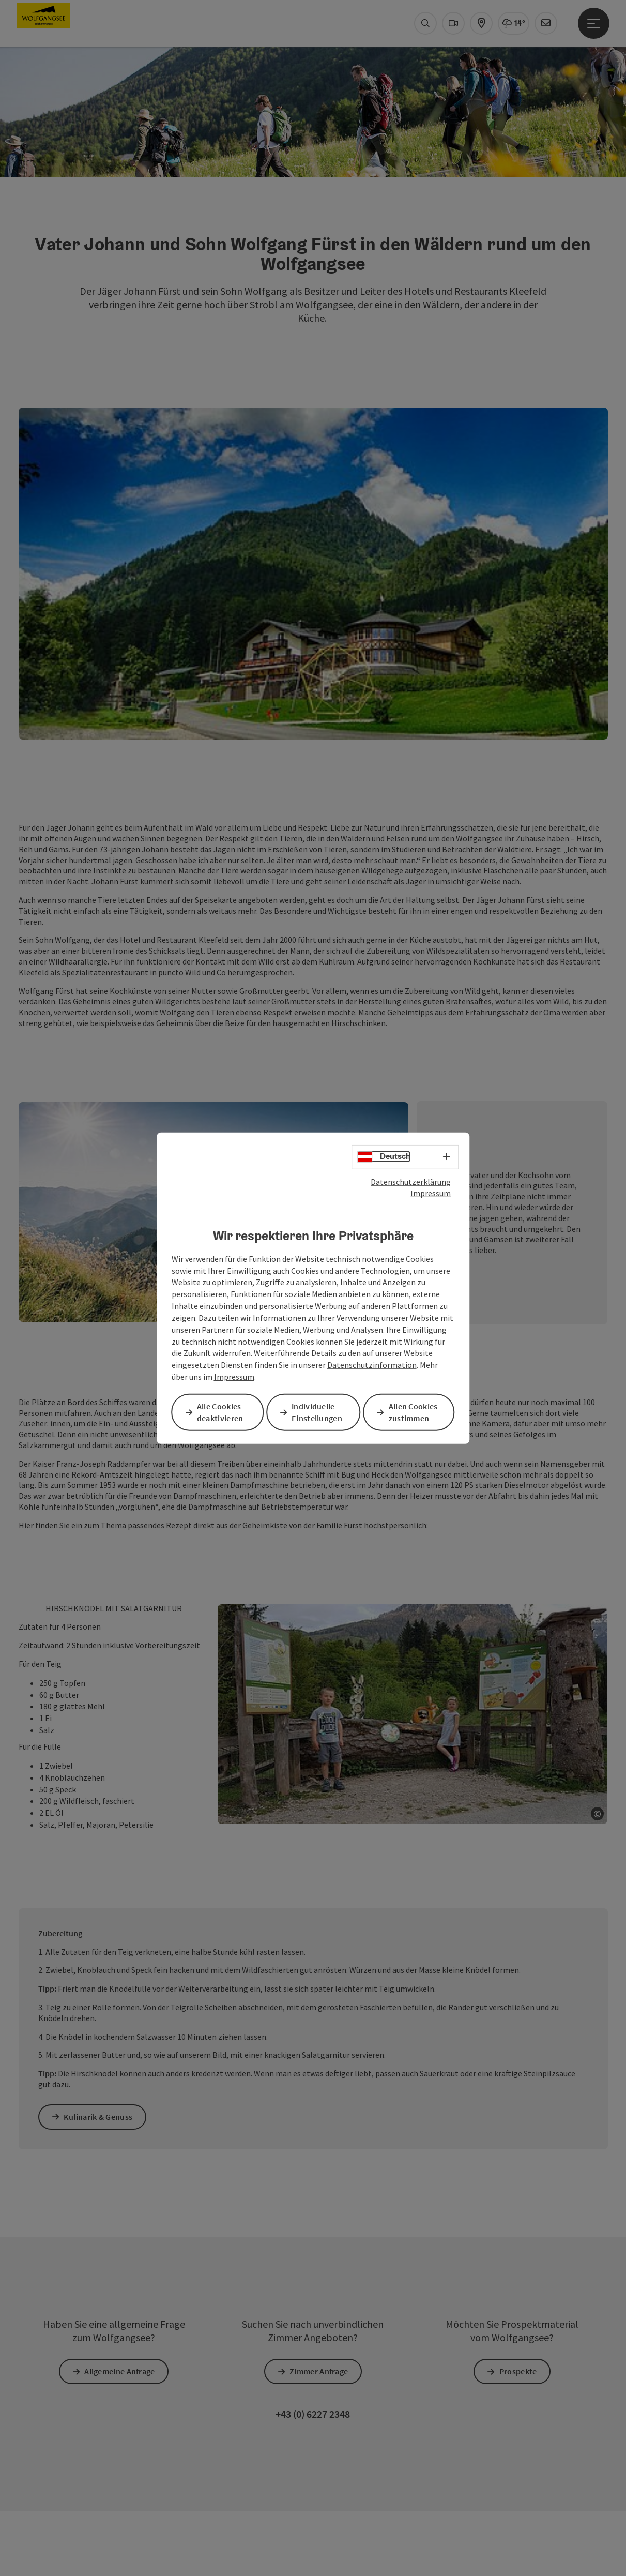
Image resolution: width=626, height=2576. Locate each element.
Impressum (430, 1193)
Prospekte (520, 1908)
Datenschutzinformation (372, 1365)
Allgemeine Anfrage (121, 1908)
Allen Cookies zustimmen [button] (415, 1412)
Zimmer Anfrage (321, 1908)
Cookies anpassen (198, 2434)
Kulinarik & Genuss (100, 1654)
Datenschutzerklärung (411, 1182)
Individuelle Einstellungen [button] (319, 1412)
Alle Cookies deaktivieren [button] (222, 1412)
